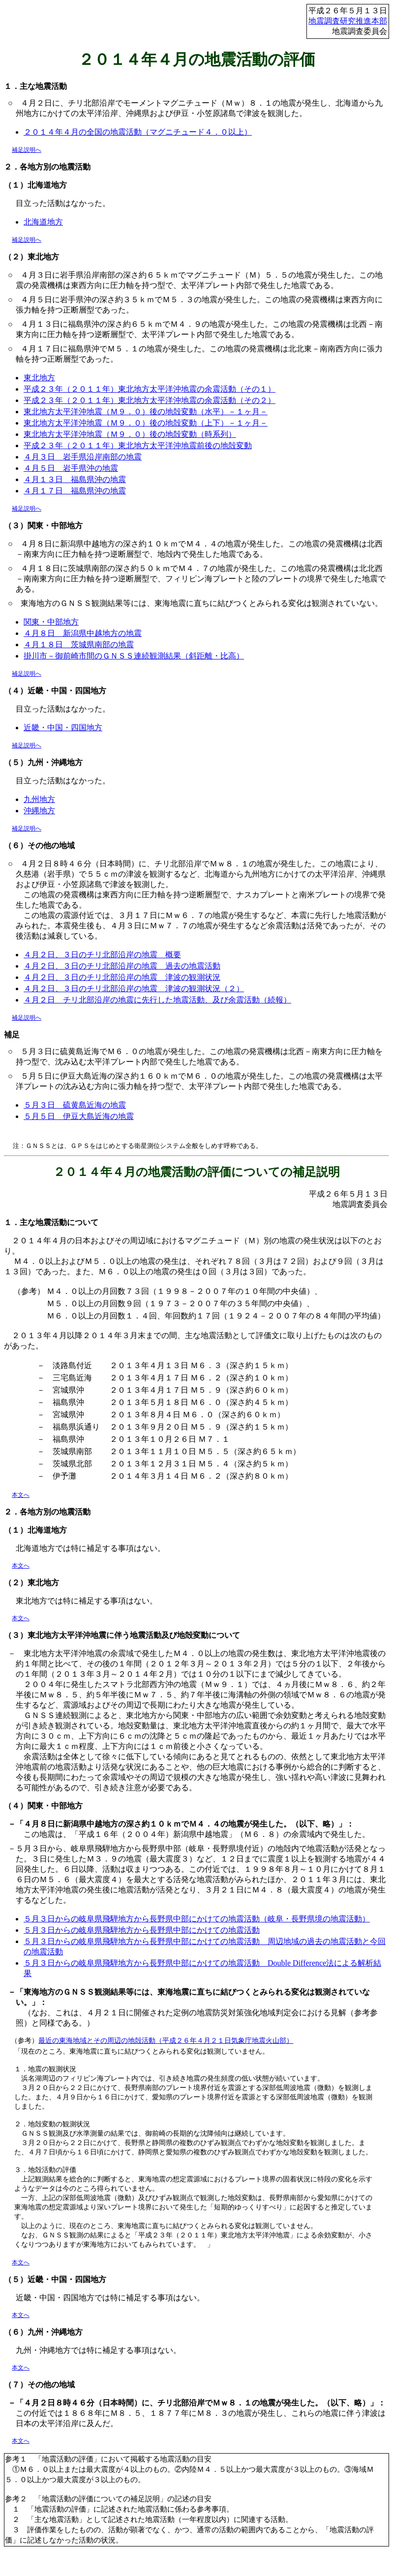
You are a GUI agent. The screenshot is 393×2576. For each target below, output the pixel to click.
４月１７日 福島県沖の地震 (75, 491)
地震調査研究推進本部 (347, 21)
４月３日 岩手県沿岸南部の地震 (83, 457)
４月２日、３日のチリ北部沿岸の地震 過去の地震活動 (122, 966)
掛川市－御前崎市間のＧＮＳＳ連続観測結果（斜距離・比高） (134, 656)
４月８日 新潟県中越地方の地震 (83, 633)
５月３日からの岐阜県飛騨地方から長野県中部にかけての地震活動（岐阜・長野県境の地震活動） (197, 1919)
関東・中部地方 (51, 622)
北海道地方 (43, 222)
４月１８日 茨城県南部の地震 (79, 644)
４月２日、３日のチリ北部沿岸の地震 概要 (102, 954)
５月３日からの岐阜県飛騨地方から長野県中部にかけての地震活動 (142, 1930)
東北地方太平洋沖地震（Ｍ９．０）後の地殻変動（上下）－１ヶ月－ (146, 423)
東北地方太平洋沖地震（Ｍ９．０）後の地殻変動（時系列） (130, 434)
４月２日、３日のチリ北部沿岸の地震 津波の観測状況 (122, 977)
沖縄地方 (39, 810)
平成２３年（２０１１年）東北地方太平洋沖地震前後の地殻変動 (138, 445)
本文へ (21, 1494)
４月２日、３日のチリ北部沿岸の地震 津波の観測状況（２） (134, 988)
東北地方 (39, 377)
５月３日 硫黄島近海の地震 (75, 1105)
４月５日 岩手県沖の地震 (71, 468)
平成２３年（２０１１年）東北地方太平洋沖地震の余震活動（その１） (149, 389)
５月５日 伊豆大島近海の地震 (79, 1116)
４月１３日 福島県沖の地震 (75, 479)
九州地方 (39, 799)
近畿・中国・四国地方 (63, 727)
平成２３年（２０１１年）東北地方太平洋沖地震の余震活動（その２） (149, 400)
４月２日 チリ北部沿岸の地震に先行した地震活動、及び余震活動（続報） (157, 1000)
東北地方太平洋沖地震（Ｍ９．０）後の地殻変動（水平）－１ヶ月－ (146, 411)
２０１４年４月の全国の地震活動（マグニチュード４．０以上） (138, 132)
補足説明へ (26, 149)
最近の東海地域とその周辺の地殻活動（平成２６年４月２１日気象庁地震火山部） (165, 2040)
